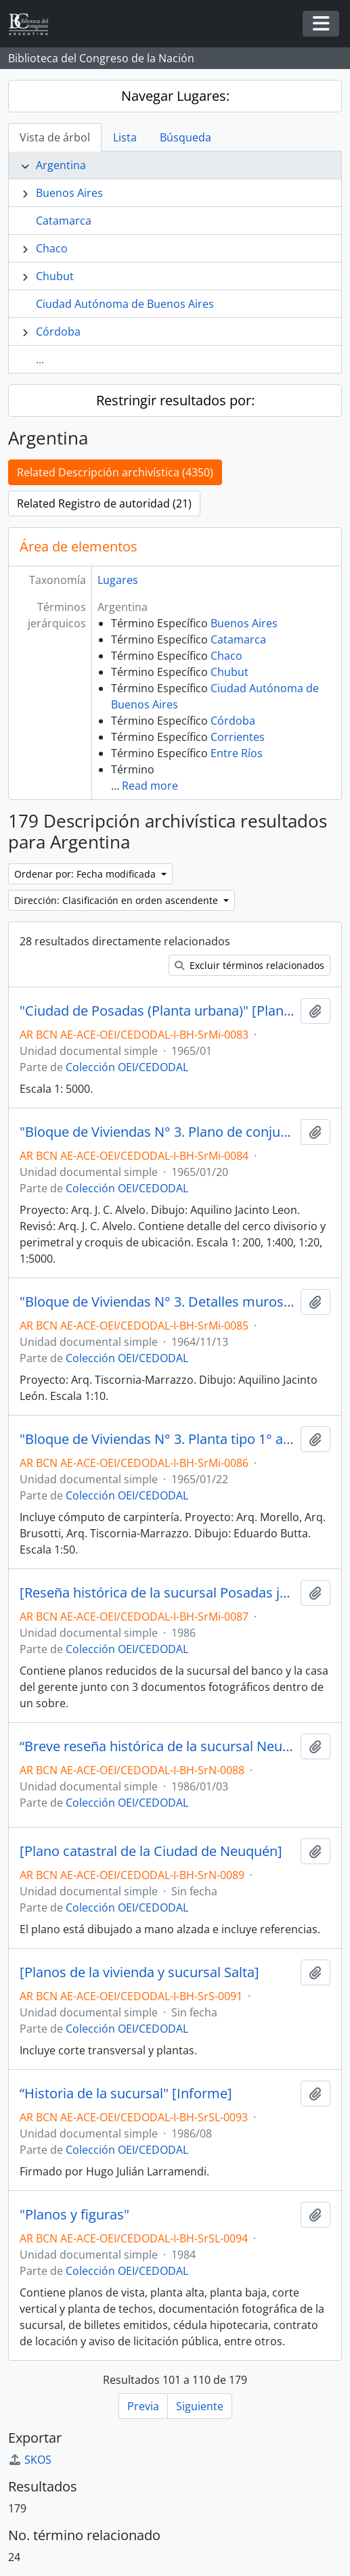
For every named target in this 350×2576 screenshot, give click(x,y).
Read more (150, 785)
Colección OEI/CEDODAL (127, 1067)
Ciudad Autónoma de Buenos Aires (125, 303)
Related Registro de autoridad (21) (104, 503)
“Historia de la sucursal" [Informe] (126, 2093)
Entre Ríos (237, 753)
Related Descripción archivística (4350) (115, 472)
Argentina (61, 165)
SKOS (29, 2459)
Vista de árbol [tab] (55, 137)
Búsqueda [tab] (185, 137)
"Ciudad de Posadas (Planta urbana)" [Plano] (157, 1011)
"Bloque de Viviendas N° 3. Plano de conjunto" (157, 1132)
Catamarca (63, 220)
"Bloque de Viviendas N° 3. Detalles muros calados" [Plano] (157, 1302)
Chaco (52, 248)
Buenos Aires (69, 192)
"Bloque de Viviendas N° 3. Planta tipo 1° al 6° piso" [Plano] (157, 1439)
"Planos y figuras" (74, 2215)
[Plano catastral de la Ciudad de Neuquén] (151, 1851)
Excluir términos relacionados (249, 965)
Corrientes (238, 736)
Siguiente (199, 2406)
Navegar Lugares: (175, 96)
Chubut (55, 276)
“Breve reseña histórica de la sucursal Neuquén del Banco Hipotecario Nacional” (157, 1746)
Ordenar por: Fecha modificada (86, 873)
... (40, 359)
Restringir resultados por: (175, 400)
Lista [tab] (125, 137)
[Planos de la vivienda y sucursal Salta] (139, 1972)
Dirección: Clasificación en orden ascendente (117, 900)
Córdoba (58, 331)
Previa (143, 2406)
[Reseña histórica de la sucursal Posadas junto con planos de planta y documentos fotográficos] (157, 1593)
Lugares (117, 579)
